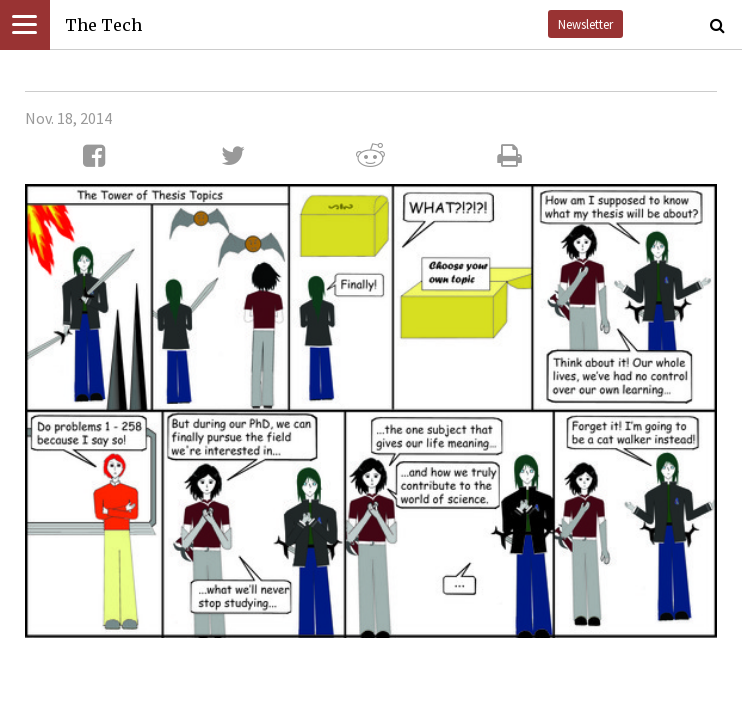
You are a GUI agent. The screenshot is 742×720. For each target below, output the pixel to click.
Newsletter (585, 24)
